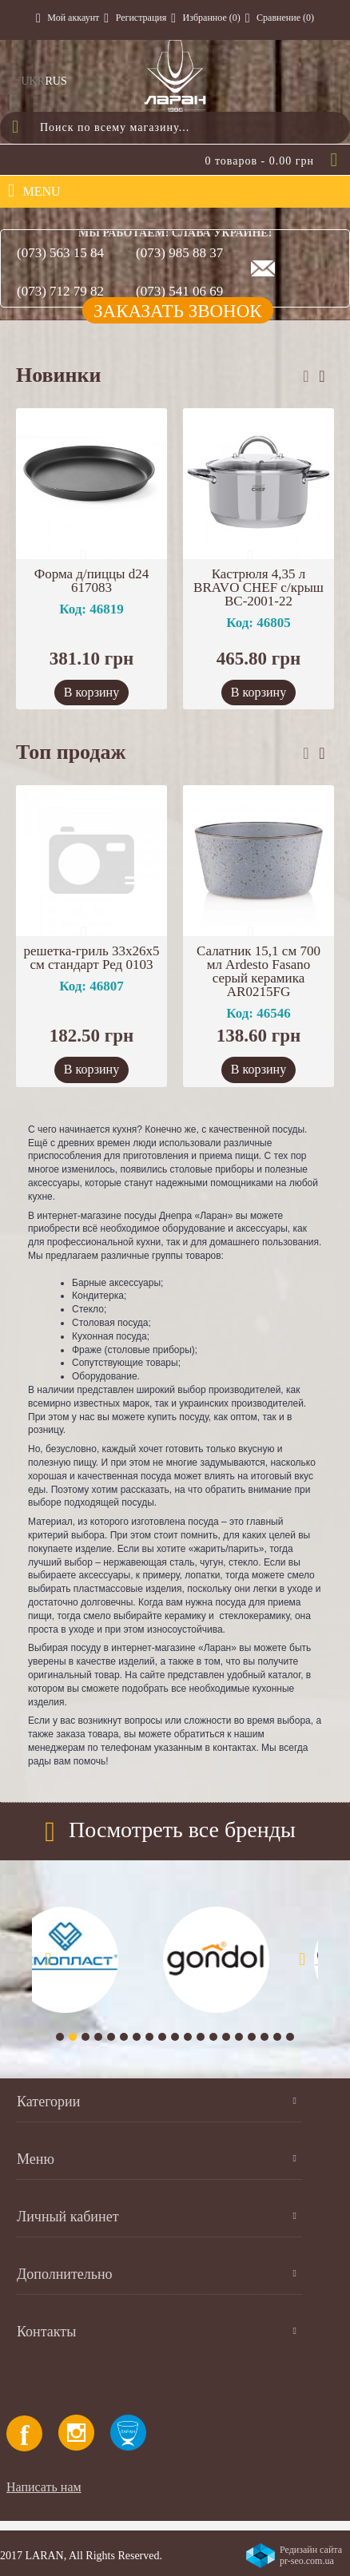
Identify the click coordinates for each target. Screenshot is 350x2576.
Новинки (58, 375)
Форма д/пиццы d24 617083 (91, 580)
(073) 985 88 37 (179, 252)
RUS (56, 81)
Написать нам (44, 2487)
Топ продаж (70, 752)
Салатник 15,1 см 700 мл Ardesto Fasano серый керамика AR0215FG (258, 971)
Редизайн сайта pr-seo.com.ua (311, 2555)
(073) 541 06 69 (179, 291)
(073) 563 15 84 (60, 252)
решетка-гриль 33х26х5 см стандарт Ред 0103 (92, 957)
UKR (34, 81)
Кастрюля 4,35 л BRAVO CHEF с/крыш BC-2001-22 (258, 587)
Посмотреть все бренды (182, 1829)
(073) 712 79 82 (60, 291)
